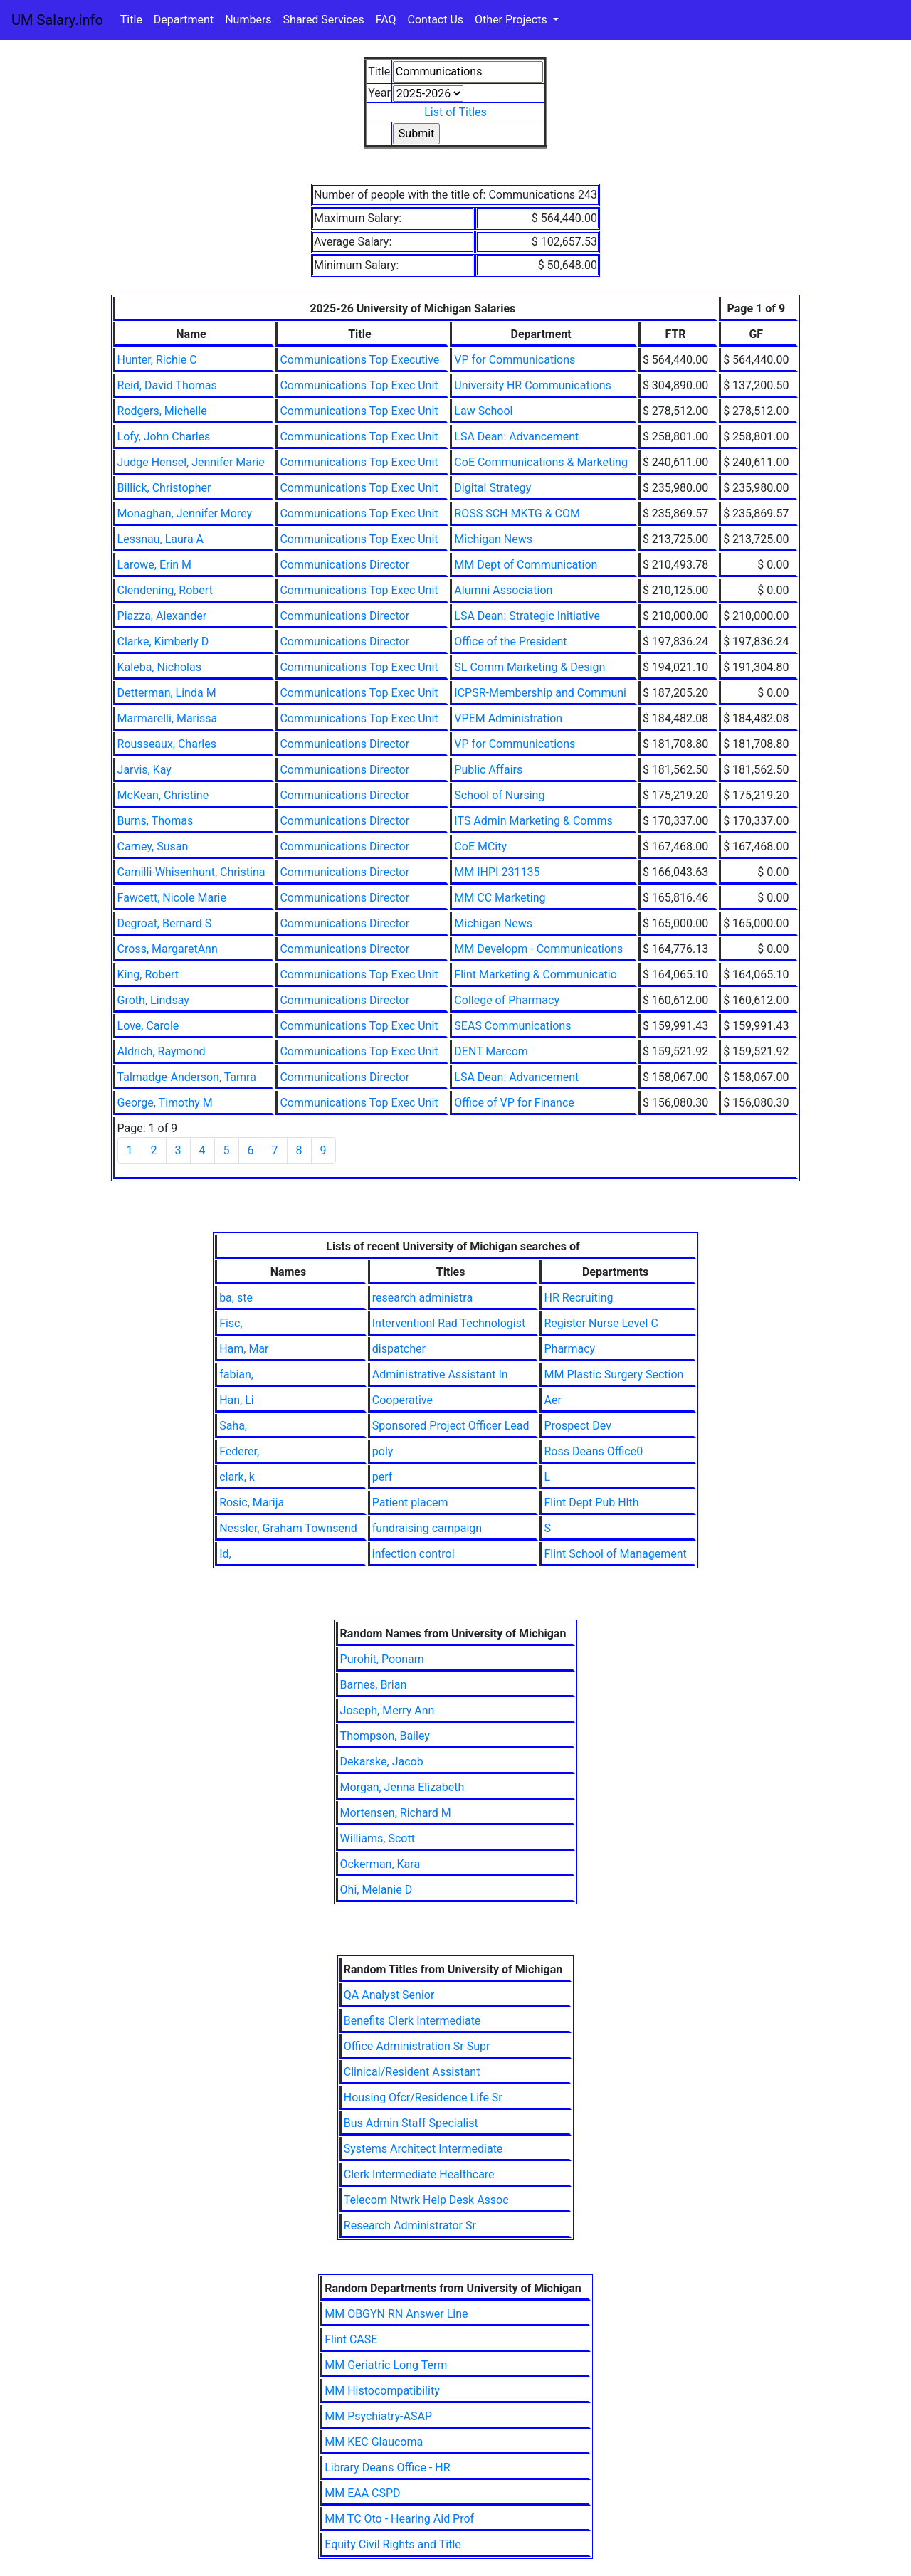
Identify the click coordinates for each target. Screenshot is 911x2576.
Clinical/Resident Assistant (412, 2072)
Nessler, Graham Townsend (288, 1528)
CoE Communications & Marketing (541, 462)
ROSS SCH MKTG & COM (517, 513)
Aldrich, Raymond (161, 1051)
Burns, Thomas (155, 821)
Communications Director (344, 564)
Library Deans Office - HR (387, 2467)
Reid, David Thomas (167, 385)
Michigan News (493, 539)
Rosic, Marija (251, 1502)
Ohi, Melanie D (376, 1889)
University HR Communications (532, 385)
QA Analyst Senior (389, 1995)
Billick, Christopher (164, 488)
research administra (422, 1297)
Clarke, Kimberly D (163, 641)
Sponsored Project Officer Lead (451, 1425)
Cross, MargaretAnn (167, 949)
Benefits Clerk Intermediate (412, 2020)
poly (383, 1451)
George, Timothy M (165, 1102)
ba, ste (236, 1297)
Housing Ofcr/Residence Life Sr (423, 2097)
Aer (552, 1400)
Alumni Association (503, 590)
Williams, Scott (377, 1838)
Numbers (248, 19)
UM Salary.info (57, 19)
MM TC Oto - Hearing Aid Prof (399, 2518)
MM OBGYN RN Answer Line (396, 2314)
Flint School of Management (615, 1554)
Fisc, (231, 1323)
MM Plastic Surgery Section (613, 1374)
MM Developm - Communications (538, 949)
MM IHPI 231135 (496, 872)
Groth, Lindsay (153, 1000)
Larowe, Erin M (154, 564)
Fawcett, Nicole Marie (171, 897)
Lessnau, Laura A (160, 539)
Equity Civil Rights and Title (393, 2544)
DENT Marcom (490, 1051)
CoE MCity (480, 846)
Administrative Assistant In (440, 1374)
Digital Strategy (492, 488)
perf (382, 1477)
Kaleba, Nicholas (159, 667)
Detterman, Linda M (166, 693)
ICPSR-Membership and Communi (540, 693)
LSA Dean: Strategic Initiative (527, 616)
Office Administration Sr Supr (417, 2046)
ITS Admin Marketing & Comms (533, 821)
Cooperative (402, 1400)
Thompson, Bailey (385, 1736)
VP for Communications (514, 359)
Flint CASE (351, 2339)
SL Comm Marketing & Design (529, 667)
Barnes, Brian (373, 1684)
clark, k (237, 1477)
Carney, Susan (153, 846)
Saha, (233, 1425)
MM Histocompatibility (382, 2390)
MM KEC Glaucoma (374, 2442)
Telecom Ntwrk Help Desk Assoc (426, 2200)
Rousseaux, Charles (166, 744)
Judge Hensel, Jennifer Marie (191, 462)
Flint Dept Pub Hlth (591, 1502)
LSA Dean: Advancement (516, 436)
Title (131, 19)
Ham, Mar (243, 1349)
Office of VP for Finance (514, 1102)
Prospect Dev (577, 1425)
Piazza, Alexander (162, 616)
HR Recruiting (578, 1297)
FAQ (386, 19)
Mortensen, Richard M (395, 1813)
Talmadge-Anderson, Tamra (186, 1077)
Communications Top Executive (359, 359)
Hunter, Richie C (157, 359)
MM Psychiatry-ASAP (378, 2416)
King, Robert (148, 974)
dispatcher (399, 1349)
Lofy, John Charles (164, 436)
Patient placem (410, 1502)
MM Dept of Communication (525, 564)
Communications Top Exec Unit (359, 385)
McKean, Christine (163, 795)
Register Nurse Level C (601, 1323)
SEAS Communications (512, 1026)
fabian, (236, 1374)
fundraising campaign (427, 1528)
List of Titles (455, 112)
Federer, (239, 1451)
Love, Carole (148, 1026)
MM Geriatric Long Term (386, 2365)
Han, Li (236, 1400)
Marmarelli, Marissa (167, 718)
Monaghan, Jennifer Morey (185, 513)
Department (184, 19)
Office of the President (510, 641)
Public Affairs (488, 769)
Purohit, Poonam (382, 1659)
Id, (225, 1554)
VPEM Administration (508, 718)
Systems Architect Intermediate (423, 2148)
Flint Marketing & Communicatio (535, 974)
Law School (483, 411)
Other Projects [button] (512, 19)
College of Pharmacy (506, 1000)
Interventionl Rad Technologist (448, 1323)
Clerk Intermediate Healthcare (419, 2174)
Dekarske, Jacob (381, 1761)
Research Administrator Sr (410, 2225)
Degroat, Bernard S (164, 923)
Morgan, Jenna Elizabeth (402, 1787)
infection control (413, 1554)
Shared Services (323, 19)
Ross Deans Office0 (593, 1451)
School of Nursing (499, 795)
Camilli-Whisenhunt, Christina (191, 872)
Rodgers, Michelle (162, 411)
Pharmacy (569, 1349)
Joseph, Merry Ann (387, 1710)
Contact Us (436, 19)
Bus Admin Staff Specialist (411, 2123)
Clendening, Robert (165, 590)
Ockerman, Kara (380, 1864)
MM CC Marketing (499, 897)
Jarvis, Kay (144, 769)
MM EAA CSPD (362, 2493)
